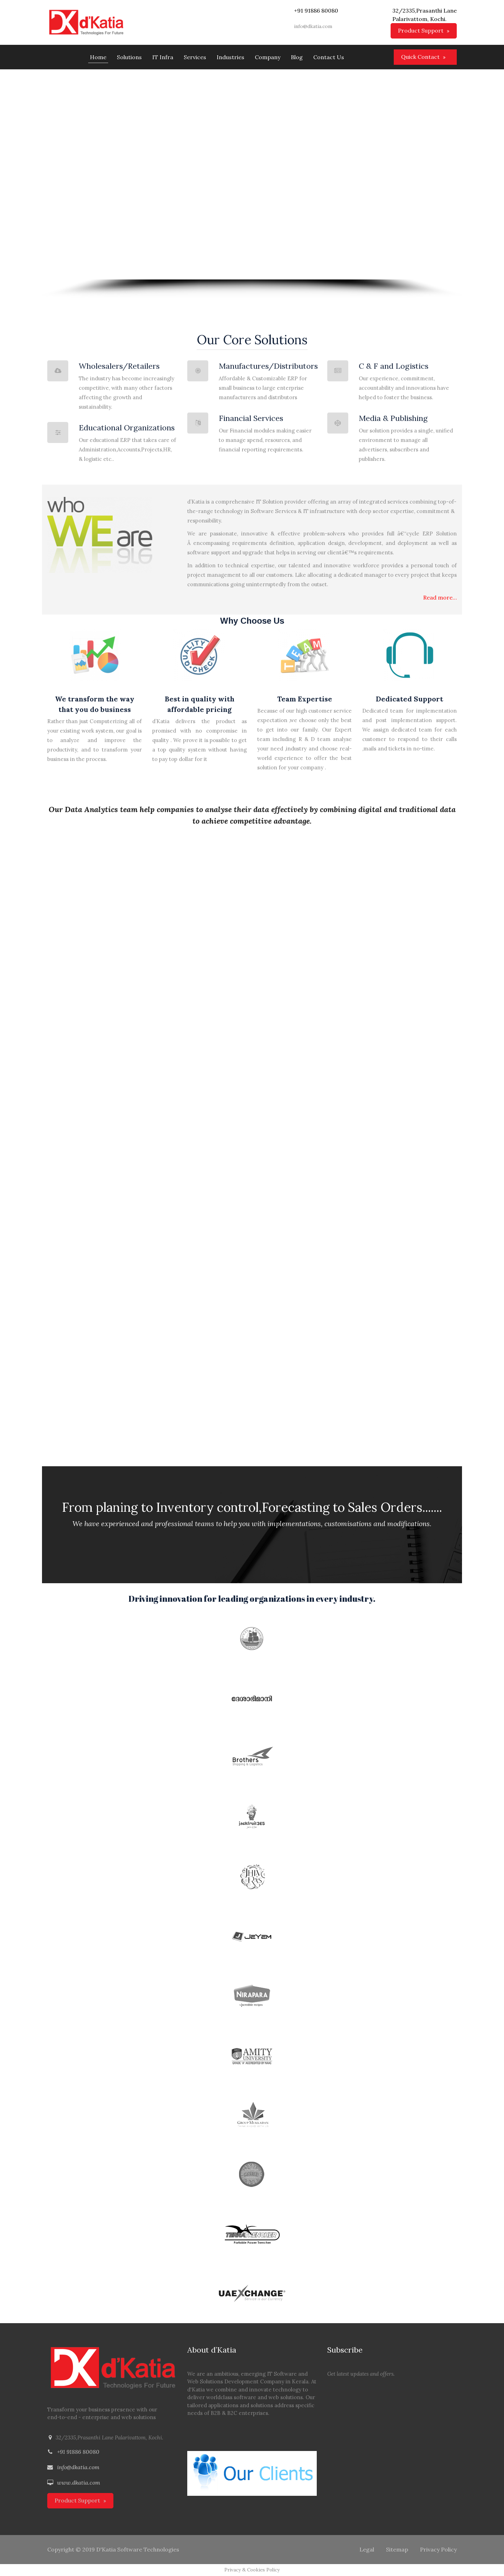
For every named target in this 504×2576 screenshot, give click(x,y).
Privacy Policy (438, 2549)
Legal (366, 2549)
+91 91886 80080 (78, 2451)
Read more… (440, 597)
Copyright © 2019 (71, 2549)
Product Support (420, 30)
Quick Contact (420, 56)
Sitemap (397, 2549)
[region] (252, 183)
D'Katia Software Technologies (137, 2549)
